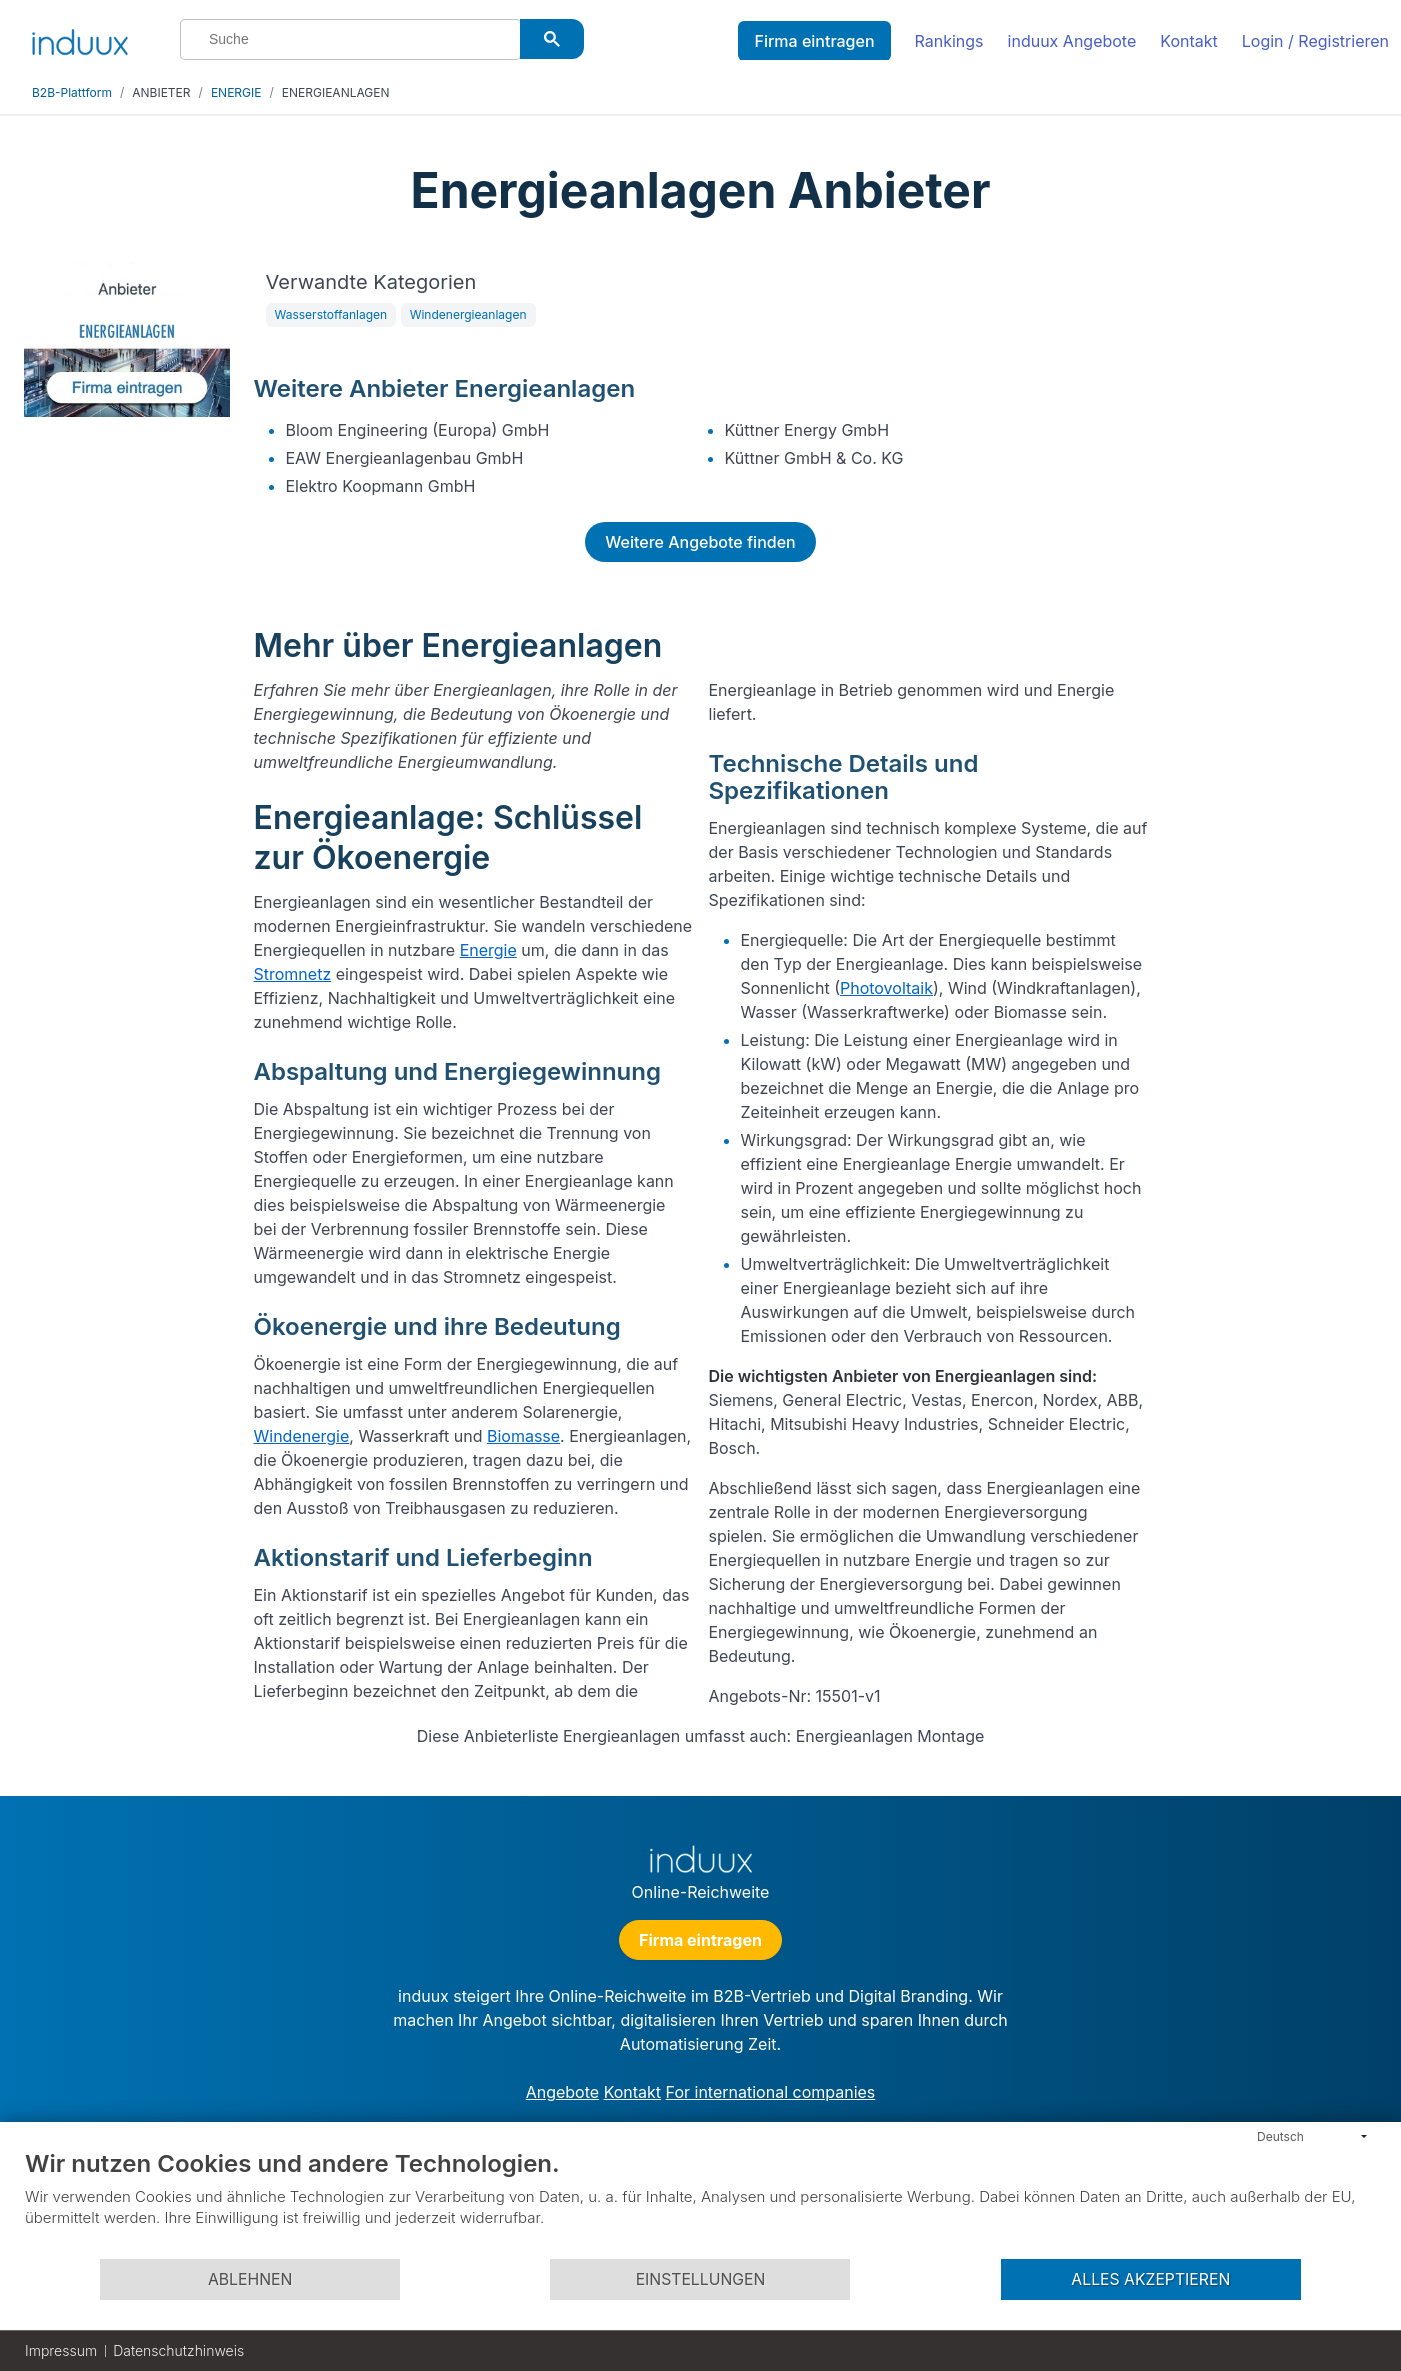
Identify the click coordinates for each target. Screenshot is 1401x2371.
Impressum (61, 2350)
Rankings (949, 41)
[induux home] (80, 38)
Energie (488, 950)
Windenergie (302, 1436)
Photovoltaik (886, 988)
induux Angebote (1072, 41)
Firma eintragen (814, 41)
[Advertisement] (1273, 562)
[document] (700, 2203)
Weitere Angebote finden (700, 542)
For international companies (771, 2092)
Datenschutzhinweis (178, 2350)
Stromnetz (293, 974)
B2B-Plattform (72, 92)
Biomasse (523, 1436)
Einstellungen (701, 2279)
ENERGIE (236, 92)
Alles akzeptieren (1150, 2279)
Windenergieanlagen (468, 314)
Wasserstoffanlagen (331, 314)
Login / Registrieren (1315, 41)
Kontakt (1188, 41)
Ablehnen (250, 2279)
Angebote (562, 2092)
